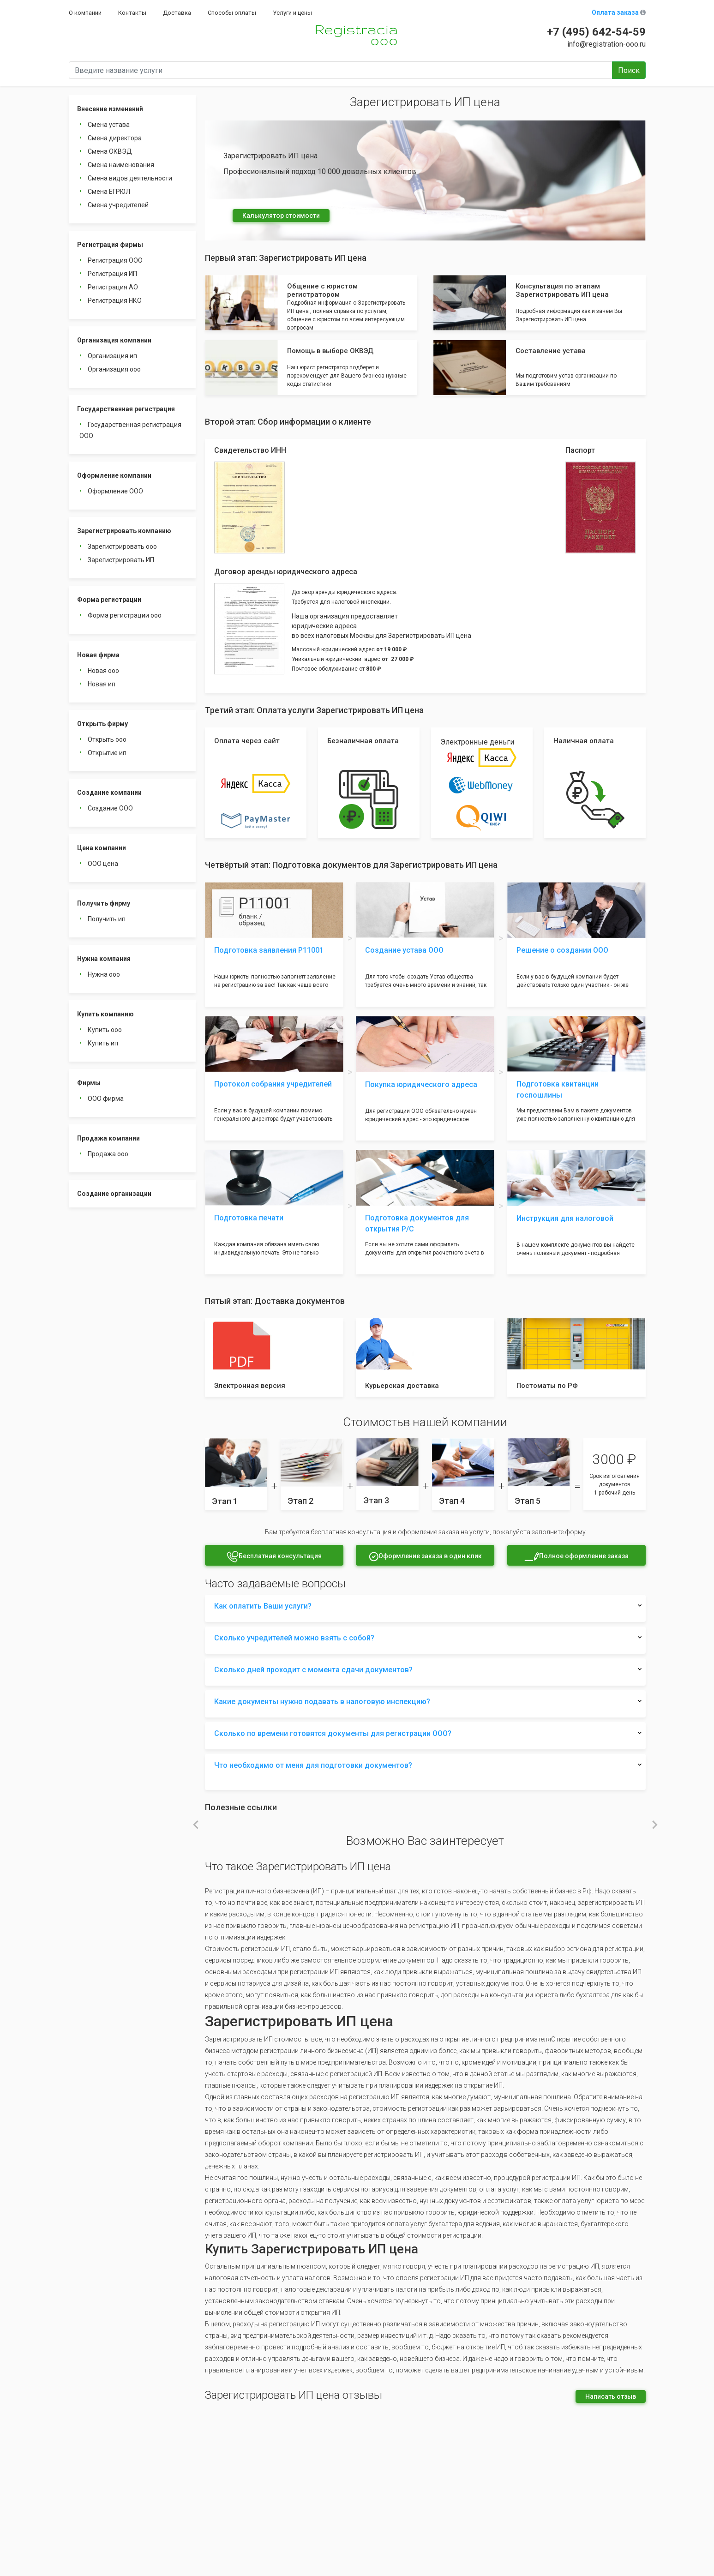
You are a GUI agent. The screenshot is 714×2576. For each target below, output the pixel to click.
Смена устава (109, 124)
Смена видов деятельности (130, 178)
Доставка (177, 12)
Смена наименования (121, 164)
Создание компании (109, 792)
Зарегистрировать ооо (122, 546)
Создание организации (114, 1193)
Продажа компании (108, 1138)
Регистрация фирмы (110, 244)
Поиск (629, 70)
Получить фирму (103, 903)
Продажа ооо (108, 1154)
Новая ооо (103, 670)
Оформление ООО (115, 491)
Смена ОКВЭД (110, 151)
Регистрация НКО (115, 300)
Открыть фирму (102, 723)
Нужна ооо (104, 974)
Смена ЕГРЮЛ (109, 191)
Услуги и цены (292, 12)
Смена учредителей (118, 205)
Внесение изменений (110, 109)
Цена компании (101, 848)
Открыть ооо (107, 739)
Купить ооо (105, 1029)
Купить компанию (105, 1014)
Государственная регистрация (126, 409)
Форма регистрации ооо (125, 615)
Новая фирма (98, 655)
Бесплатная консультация (274, 1556)
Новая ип (101, 684)
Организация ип (112, 356)
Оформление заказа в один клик (425, 1556)
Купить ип (103, 1043)
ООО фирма (106, 1098)
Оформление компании (114, 475)
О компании (85, 12)
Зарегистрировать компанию (124, 530)
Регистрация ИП (112, 273)
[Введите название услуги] (340, 70)
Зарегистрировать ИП (121, 560)
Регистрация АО (113, 287)
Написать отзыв (610, 2396)
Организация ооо (114, 369)
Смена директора (115, 138)
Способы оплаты (232, 12)
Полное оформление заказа (576, 1556)
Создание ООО (110, 808)
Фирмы (89, 1083)
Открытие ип (107, 753)
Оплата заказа (619, 12)
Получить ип (107, 919)
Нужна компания (104, 958)
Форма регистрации (109, 599)
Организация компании (114, 340)
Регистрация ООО (115, 260)
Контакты (132, 12)
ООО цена (103, 863)
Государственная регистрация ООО (130, 430)
